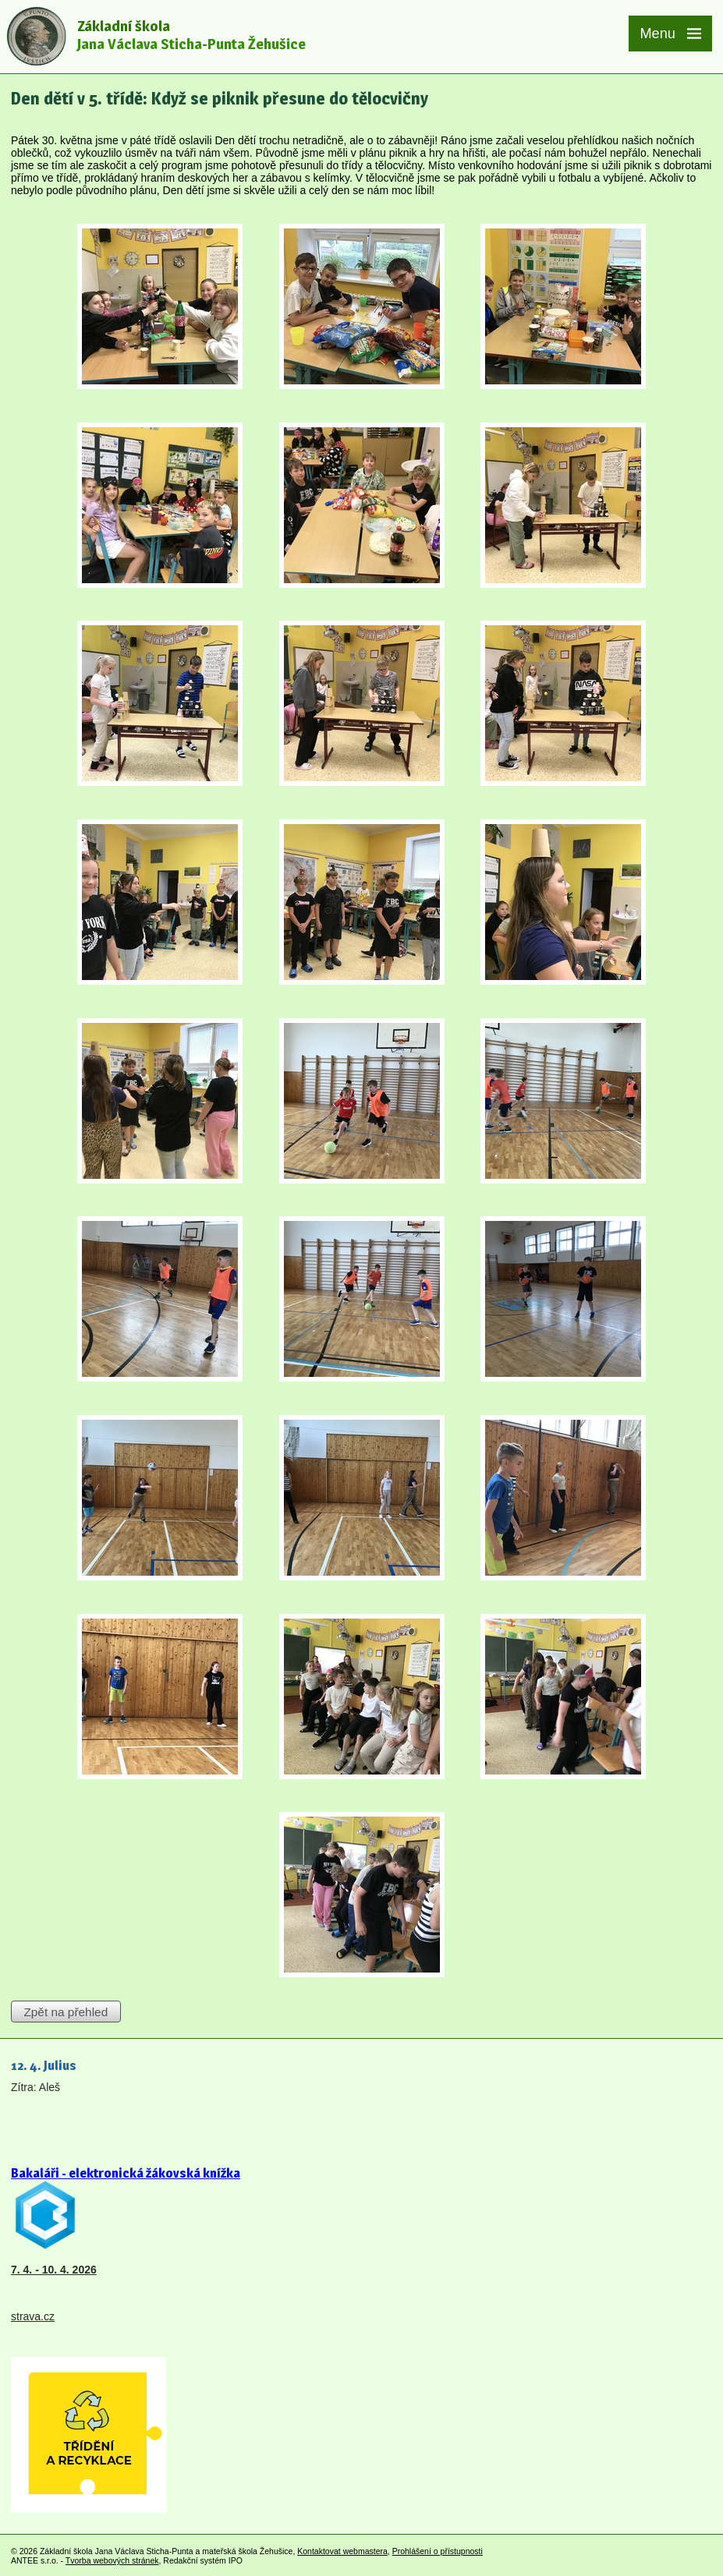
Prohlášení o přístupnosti (437, 2551)
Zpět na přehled (65, 2012)
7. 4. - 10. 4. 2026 (54, 2269)
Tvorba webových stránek (112, 2560)
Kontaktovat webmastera (342, 2551)
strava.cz (33, 2316)
